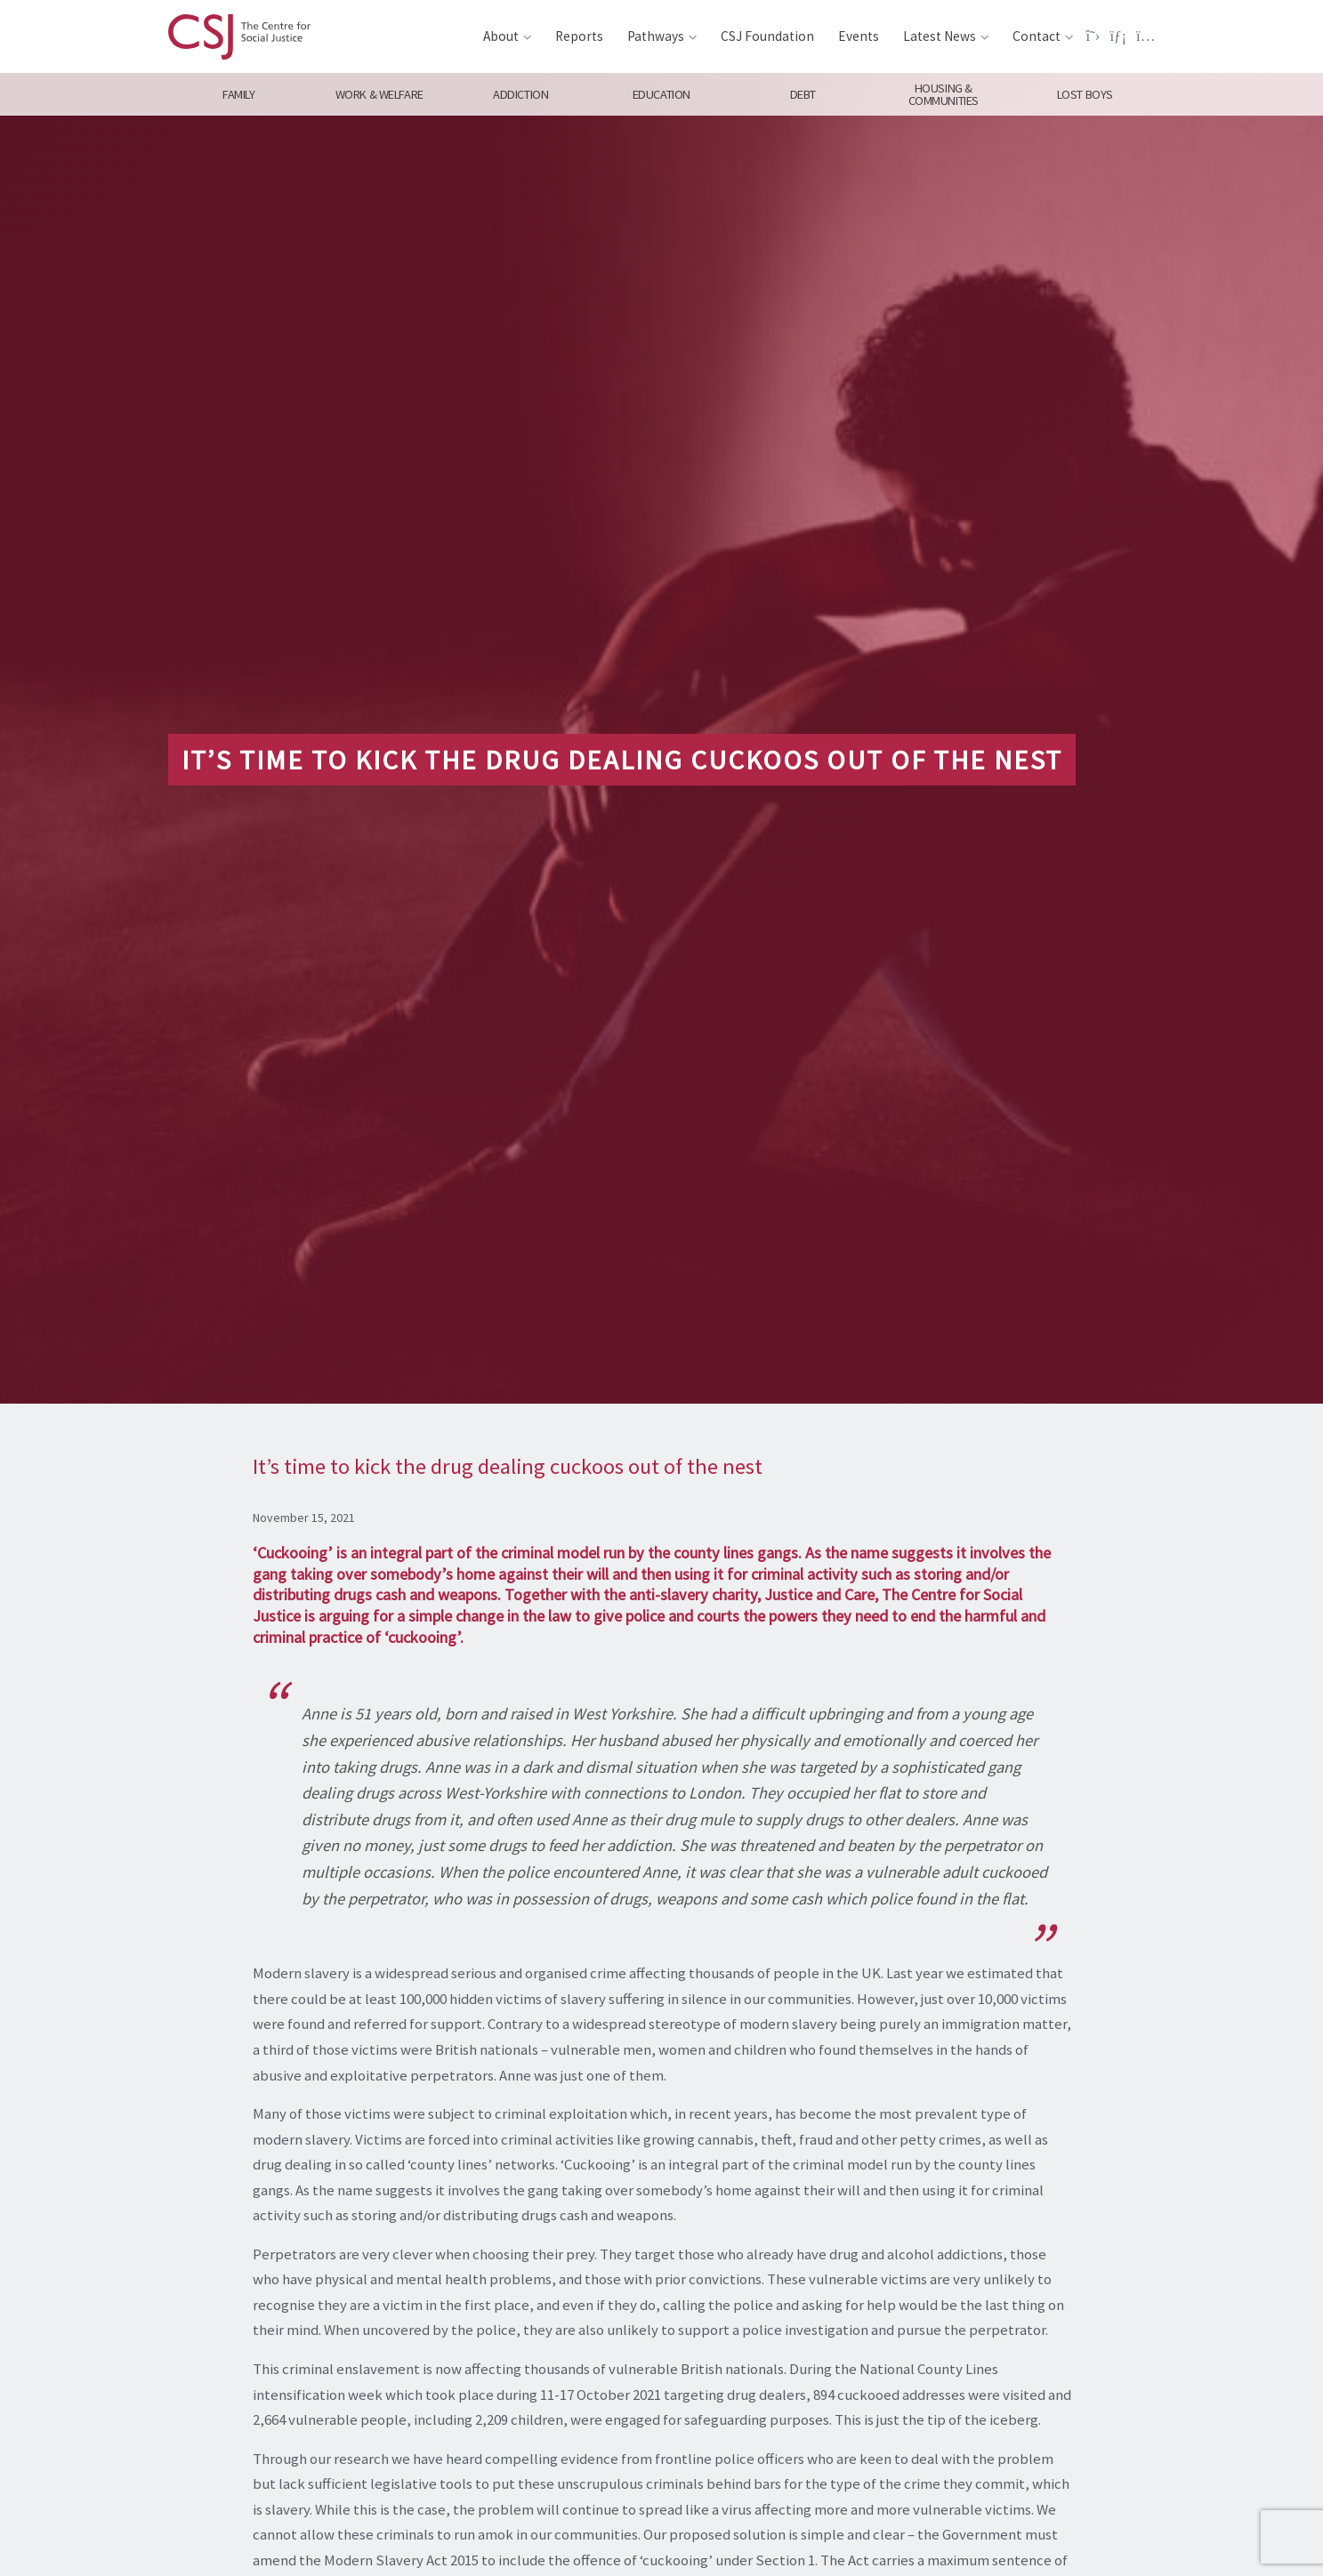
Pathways (655, 36)
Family (238, 94)
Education (661, 94)
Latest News (939, 36)
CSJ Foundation (767, 36)
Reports (579, 36)
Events (858, 36)
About (501, 36)
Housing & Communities (943, 94)
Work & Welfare (379, 94)
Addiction (520, 94)
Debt (802, 94)
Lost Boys (1085, 94)
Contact (1036, 36)
